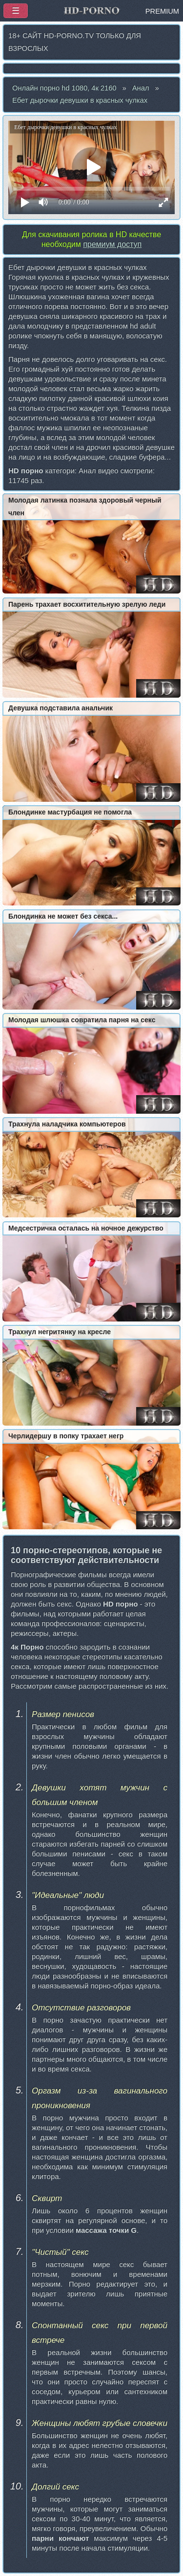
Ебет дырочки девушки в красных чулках (79, 100)
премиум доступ (112, 244)
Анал (140, 88)
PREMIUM (162, 11)
